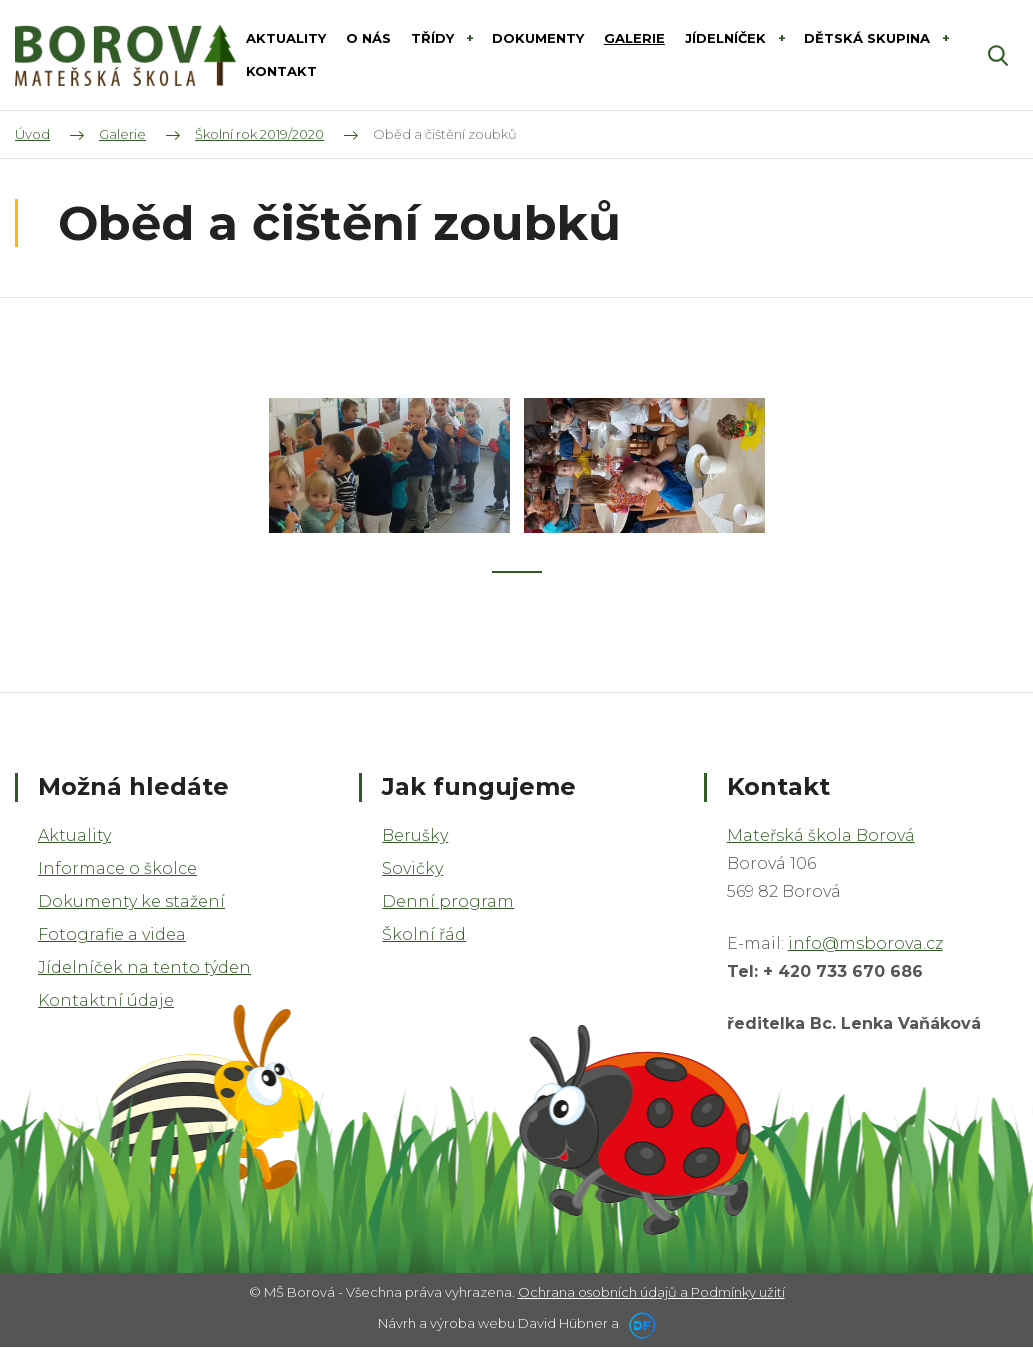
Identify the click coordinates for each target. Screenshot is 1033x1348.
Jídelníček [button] (727, 38)
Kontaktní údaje (106, 1000)
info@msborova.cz (865, 943)
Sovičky (412, 868)
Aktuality (74, 835)
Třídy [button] (434, 38)
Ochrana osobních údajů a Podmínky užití (651, 1292)
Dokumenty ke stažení (131, 901)
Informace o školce (117, 868)
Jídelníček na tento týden (144, 967)
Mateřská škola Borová (821, 835)
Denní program (448, 901)
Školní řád (424, 934)
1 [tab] (517, 572)
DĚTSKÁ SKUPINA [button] (869, 38)
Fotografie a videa (112, 934)
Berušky (415, 835)
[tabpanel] (389, 466)
